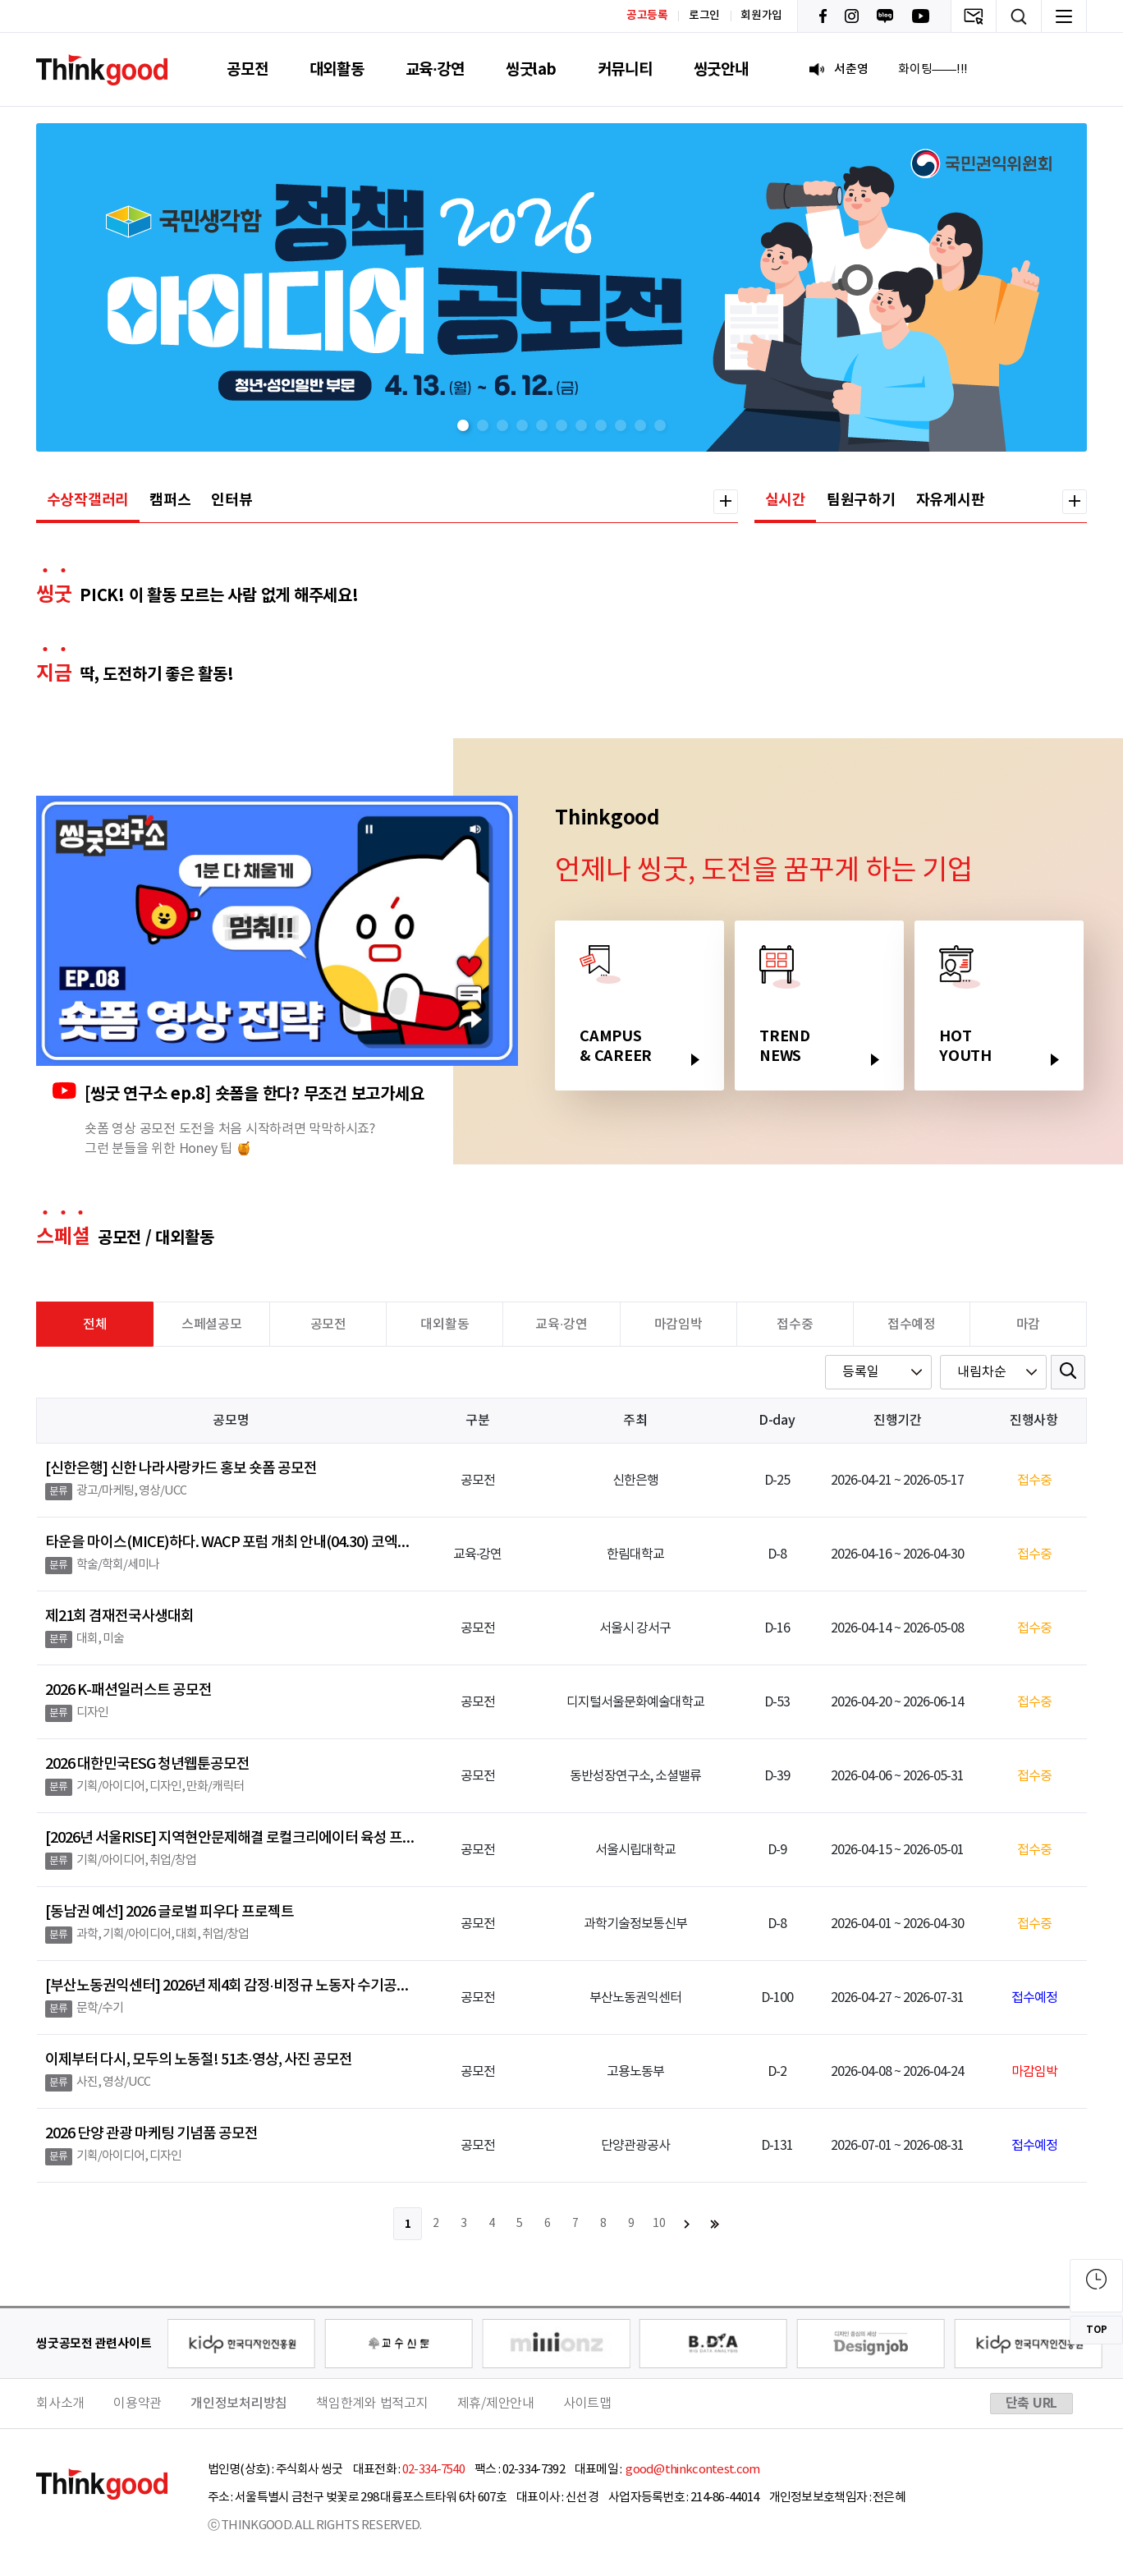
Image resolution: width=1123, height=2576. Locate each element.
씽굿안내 (721, 69)
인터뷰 (231, 500)
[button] (463, 425)
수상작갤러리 (88, 500)
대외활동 (336, 69)
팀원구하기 (861, 500)
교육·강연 (435, 69)
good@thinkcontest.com (692, 2470)
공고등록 (647, 15)
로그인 (704, 15)
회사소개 (60, 2403)
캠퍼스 (169, 500)
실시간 (785, 500)
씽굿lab (531, 69)
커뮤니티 (625, 69)
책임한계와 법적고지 (372, 2403)
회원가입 (761, 15)
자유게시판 (950, 500)
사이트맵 (587, 2403)
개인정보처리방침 (238, 2403)
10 (659, 2223)
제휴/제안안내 (495, 2403)
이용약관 (137, 2403)
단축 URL (1032, 2403)
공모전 (247, 69)
